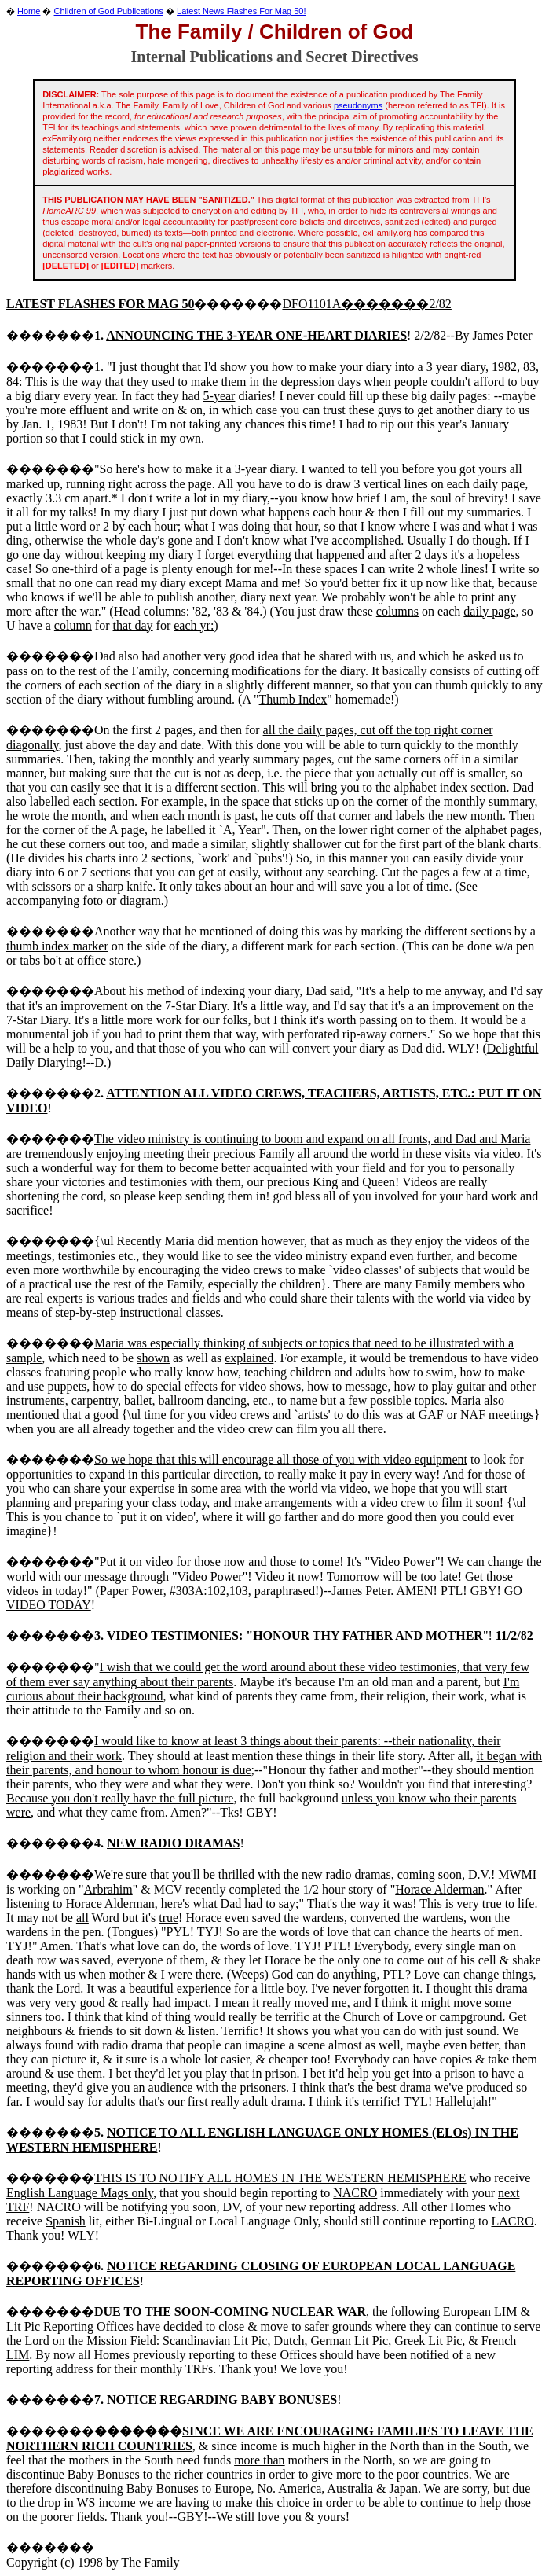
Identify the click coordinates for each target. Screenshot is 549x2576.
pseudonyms (358, 105)
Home (28, 11)
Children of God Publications (108, 11)
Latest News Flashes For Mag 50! (241, 11)
